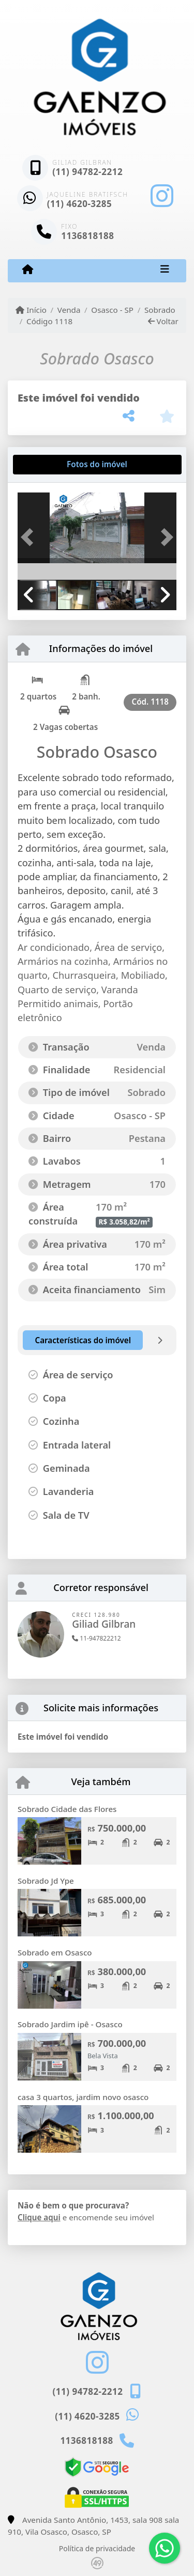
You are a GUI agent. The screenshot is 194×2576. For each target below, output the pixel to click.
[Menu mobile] (27, 270)
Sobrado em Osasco (55, 1952)
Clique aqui (39, 2217)
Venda (69, 310)
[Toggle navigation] (164, 270)
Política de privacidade (97, 2548)
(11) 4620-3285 (79, 203)
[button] (29, 537)
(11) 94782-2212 (87, 171)
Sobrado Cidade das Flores (67, 1809)
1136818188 (87, 235)
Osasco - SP (112, 310)
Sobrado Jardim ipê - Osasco (70, 2024)
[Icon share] (162, 196)
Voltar (163, 321)
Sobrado (159, 310)
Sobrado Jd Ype (46, 1880)
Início (31, 310)
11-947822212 (96, 1638)
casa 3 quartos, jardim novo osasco (83, 2097)
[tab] (51, 464)
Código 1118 (49, 321)
